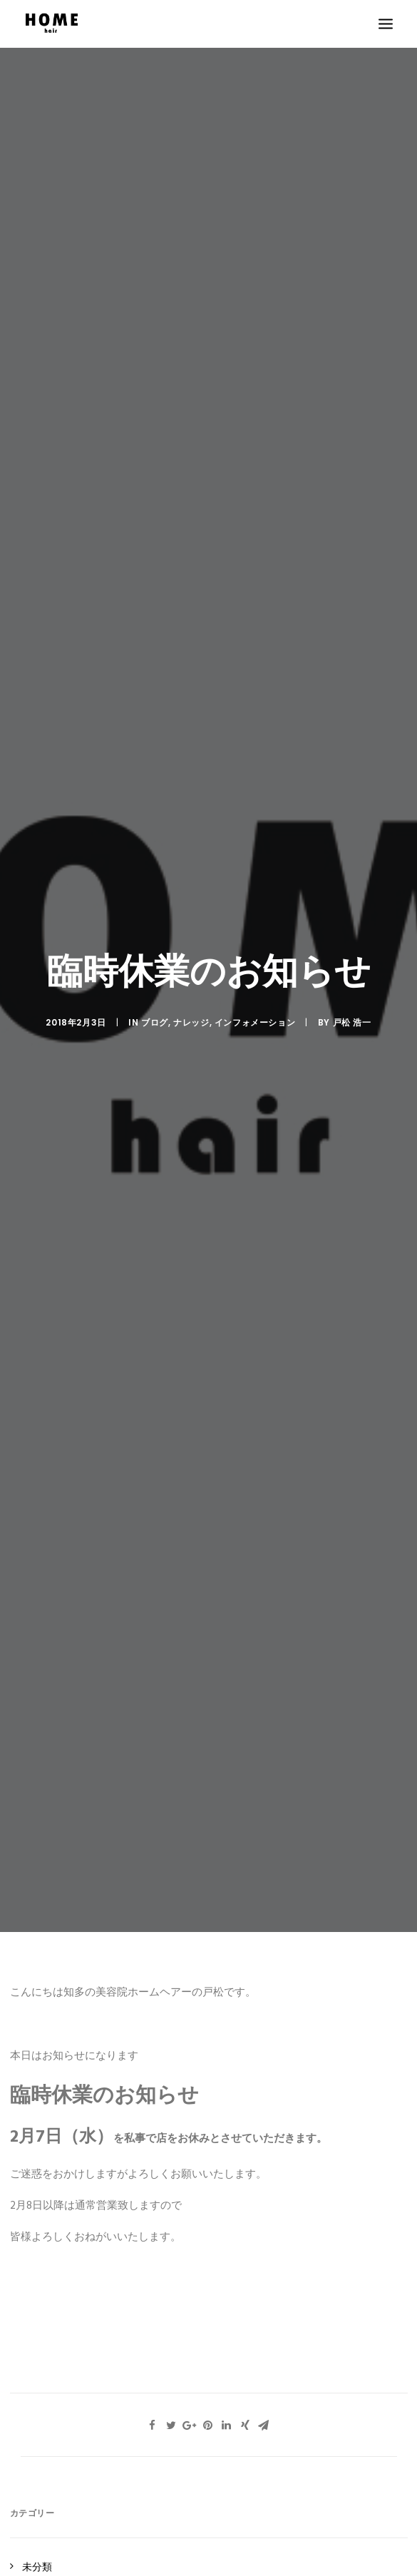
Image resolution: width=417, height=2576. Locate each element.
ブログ (154, 1022)
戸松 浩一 (352, 1022)
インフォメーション (255, 1022)
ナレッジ (191, 1022)
